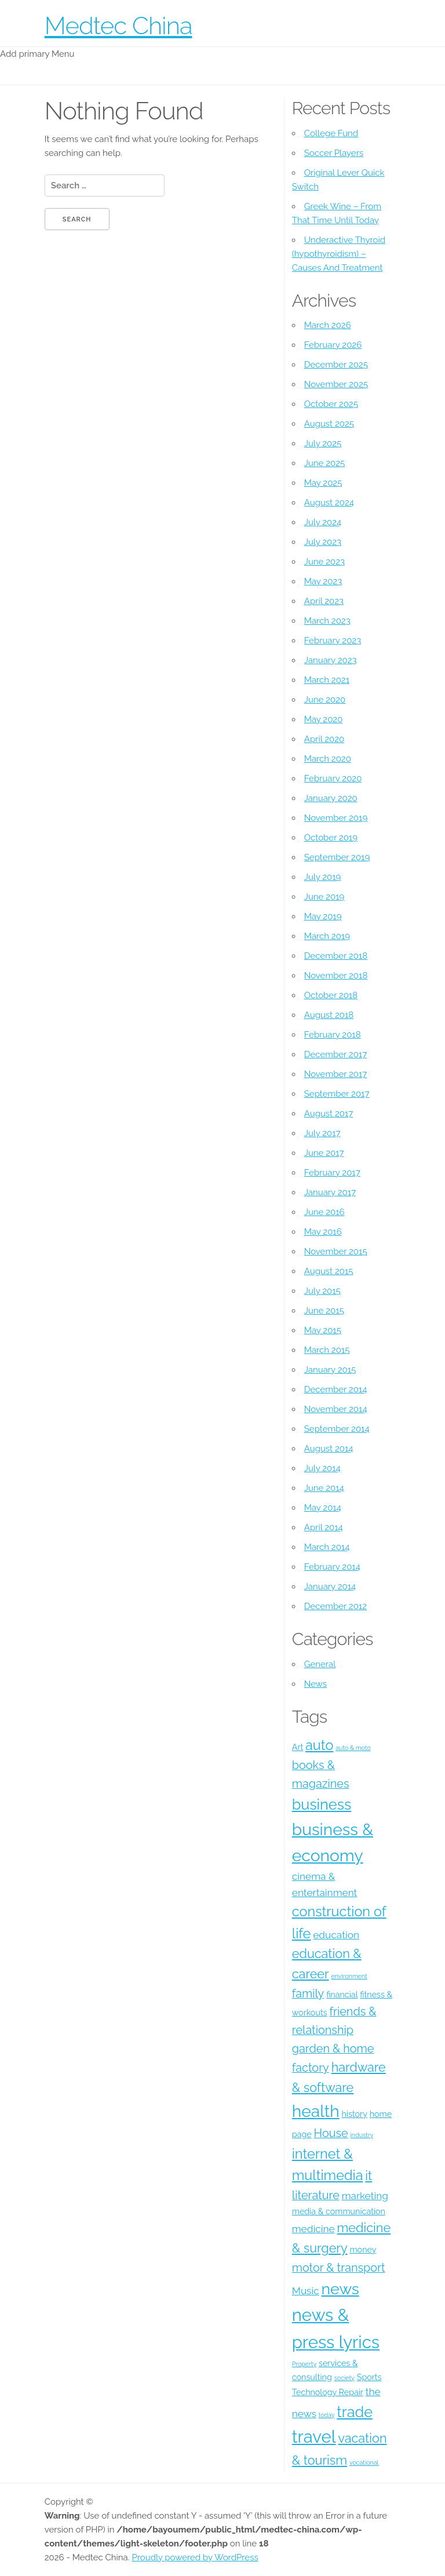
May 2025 (323, 483)
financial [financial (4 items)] (342, 1994)
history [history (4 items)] (354, 2114)
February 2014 (332, 1567)
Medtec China (118, 26)
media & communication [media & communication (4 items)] (338, 2211)
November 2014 (335, 1409)
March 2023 (327, 621)
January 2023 (330, 660)
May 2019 (323, 916)
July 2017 (322, 1133)
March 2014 (327, 1547)
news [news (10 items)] (340, 2289)
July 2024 (322, 522)
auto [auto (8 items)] (319, 1745)
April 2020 (324, 739)
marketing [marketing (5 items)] (365, 2196)
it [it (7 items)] (368, 2176)
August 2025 (329, 424)
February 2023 (332, 640)
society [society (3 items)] (344, 2377)
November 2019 (335, 818)
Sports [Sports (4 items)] (369, 2377)
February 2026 (333, 345)
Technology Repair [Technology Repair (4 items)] (327, 2392)
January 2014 (330, 1586)
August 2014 (328, 1448)
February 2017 (332, 1172)
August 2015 (328, 1271)
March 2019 (327, 936)
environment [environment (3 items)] (349, 1976)
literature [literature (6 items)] (316, 2195)
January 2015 (330, 1370)
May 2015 (322, 1330)
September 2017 (337, 1094)
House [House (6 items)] (330, 2133)
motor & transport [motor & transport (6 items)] (338, 2268)
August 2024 (329, 502)
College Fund (331, 133)
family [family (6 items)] (308, 1993)
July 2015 (322, 1291)
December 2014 (335, 1389)
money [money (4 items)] (362, 2249)
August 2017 (328, 1113)
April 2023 (324, 601)
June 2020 (324, 699)
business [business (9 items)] (321, 1804)
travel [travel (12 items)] (314, 2436)
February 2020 (333, 778)
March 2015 (327, 1350)
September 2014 (337, 1429)
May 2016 (323, 1232)
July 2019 (322, 877)
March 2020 (327, 759)
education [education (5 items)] (336, 1935)
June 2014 (324, 1488)
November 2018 (336, 975)
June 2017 (324, 1153)
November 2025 (336, 384)
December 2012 (335, 1606)
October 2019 (331, 837)
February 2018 (332, 1034)
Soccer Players (333, 153)
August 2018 (328, 1015)
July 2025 (322, 443)
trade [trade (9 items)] (355, 2412)
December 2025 (336, 364)
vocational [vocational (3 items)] (364, 2462)
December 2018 (335, 956)
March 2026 (327, 325)
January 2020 (331, 798)
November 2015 (335, 1251)
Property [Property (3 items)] (304, 2363)
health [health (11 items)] (316, 2111)
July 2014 (322, 1468)
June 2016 (324, 1212)
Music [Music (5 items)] (305, 2291)
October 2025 (331, 404)
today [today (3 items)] (327, 2414)
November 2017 (335, 1074)
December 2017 (335, 1054)
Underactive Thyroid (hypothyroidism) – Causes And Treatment (338, 254)
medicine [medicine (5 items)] (313, 2229)
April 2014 (323, 1527)
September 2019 (337, 857)
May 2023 (323, 581)
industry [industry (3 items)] (361, 2134)
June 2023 (324, 561)
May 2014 (322, 1507)
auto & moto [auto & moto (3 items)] (352, 1747)
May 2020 (323, 719)
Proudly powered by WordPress (195, 2557)
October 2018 (331, 995)
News (315, 1684)
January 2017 (330, 1192)
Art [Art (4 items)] (298, 1747)
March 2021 (326, 680)
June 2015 (324, 1310)
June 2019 (324, 897)
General (320, 1664)
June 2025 (324, 463)
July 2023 (322, 542)
